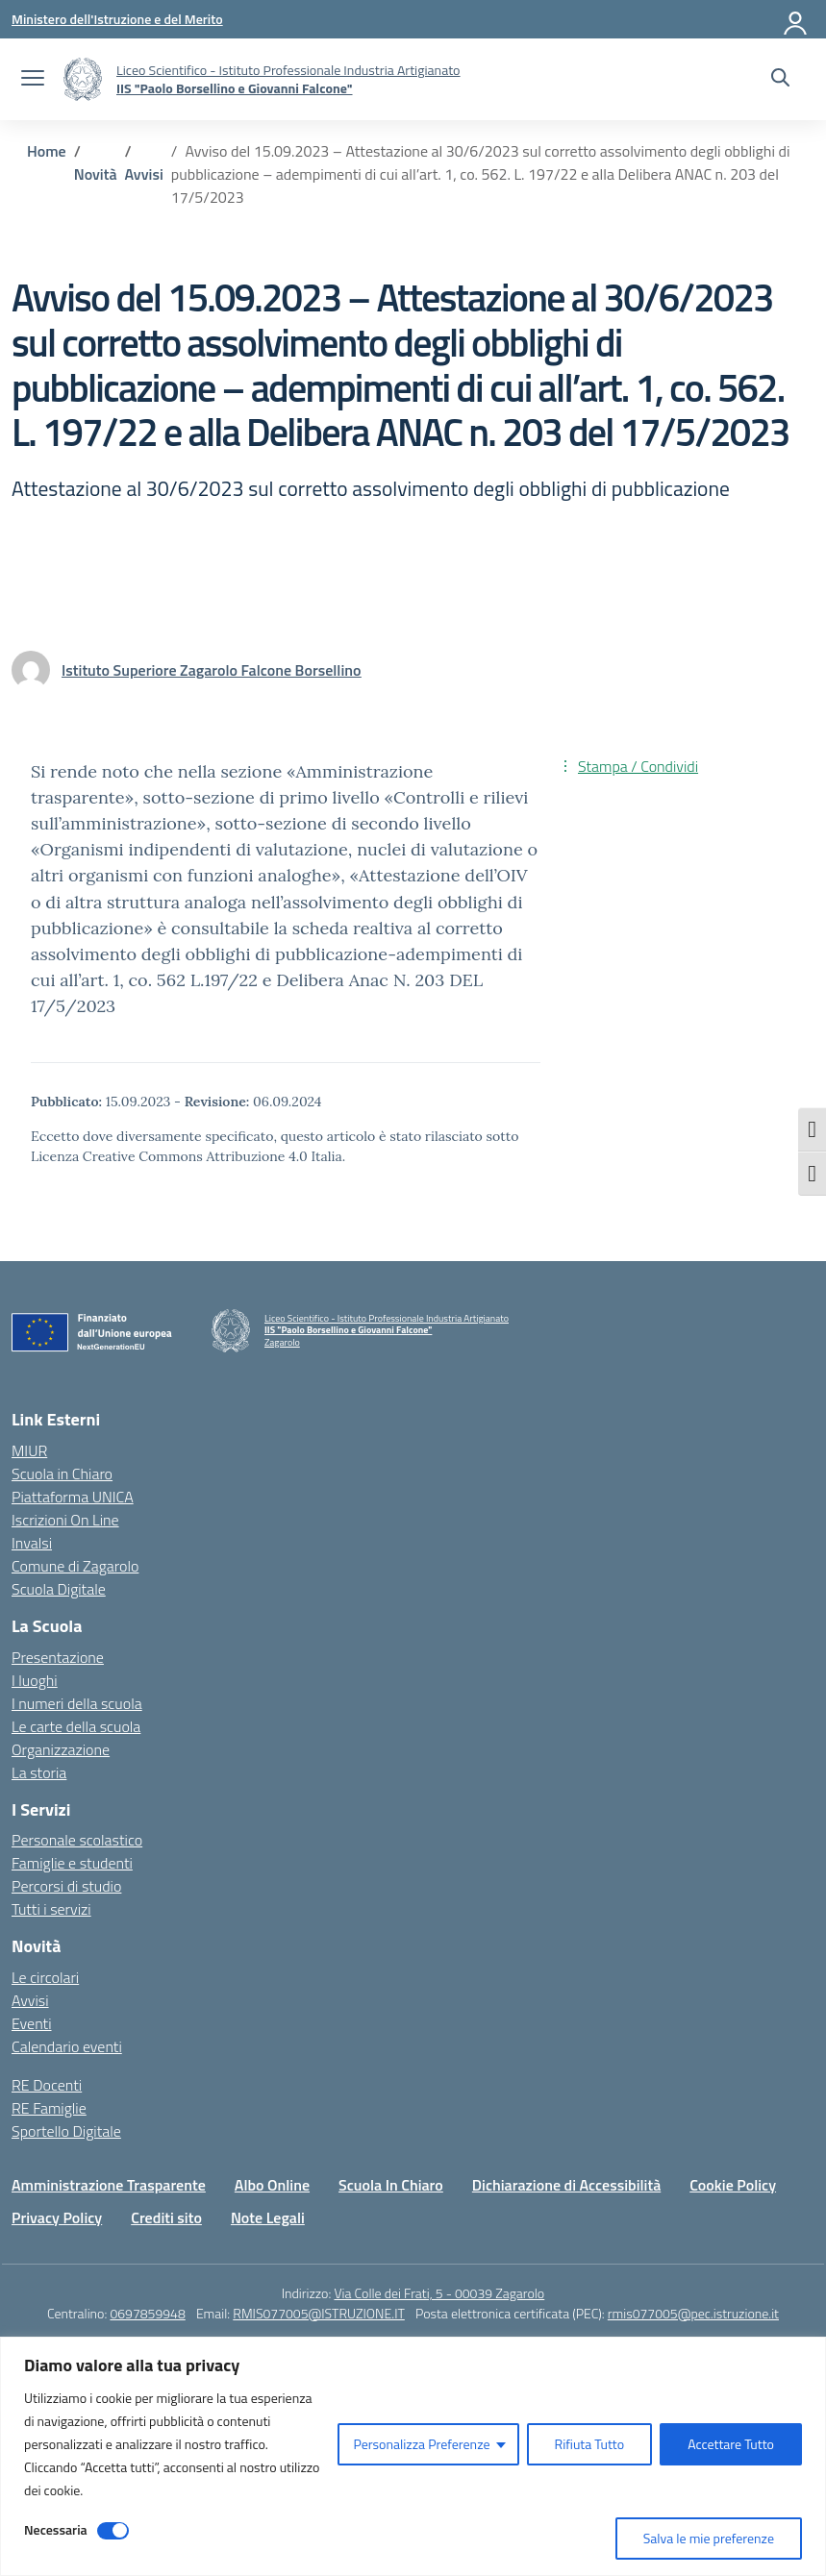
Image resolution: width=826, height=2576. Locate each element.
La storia (39, 1772)
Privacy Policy (57, 2217)
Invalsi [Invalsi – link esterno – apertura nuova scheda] (32, 1542)
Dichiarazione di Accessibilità (566, 2184)
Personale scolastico (77, 1839)
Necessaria (56, 2529)
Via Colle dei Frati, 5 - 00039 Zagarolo (439, 2293)
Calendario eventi (67, 2046)
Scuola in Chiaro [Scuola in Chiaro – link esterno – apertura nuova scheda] (62, 1473)
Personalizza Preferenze (421, 2444)
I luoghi (35, 1680)
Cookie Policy (732, 2184)
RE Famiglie (49, 2107)
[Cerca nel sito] (780, 79)
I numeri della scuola (77, 1703)
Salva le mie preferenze (708, 2538)
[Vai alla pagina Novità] (95, 174)
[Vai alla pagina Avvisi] (144, 174)
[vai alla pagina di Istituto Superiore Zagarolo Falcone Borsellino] (211, 669)
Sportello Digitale (66, 2131)
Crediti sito (166, 2217)
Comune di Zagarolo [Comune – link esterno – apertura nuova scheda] (75, 1565)
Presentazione (58, 1657)
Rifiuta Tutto (590, 2444)
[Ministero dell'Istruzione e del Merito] (117, 19)
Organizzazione (61, 1749)
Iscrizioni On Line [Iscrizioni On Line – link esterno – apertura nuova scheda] (65, 1519)
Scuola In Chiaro (390, 2184)
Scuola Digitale (59, 1588)
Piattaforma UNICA (73, 1496)
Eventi (32, 2023)
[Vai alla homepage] (82, 79)
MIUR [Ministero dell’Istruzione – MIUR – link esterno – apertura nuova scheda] (29, 1450)
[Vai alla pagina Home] (46, 150)
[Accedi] (796, 19)
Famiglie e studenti (72, 1862)
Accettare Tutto (731, 2444)
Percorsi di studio (66, 1885)
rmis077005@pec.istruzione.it (693, 2313)
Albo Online (272, 2184)
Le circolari (45, 1977)
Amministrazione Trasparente (109, 2184)
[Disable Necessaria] (113, 2530)
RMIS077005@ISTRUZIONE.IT (319, 2313)
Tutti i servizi (51, 1908)
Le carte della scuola (76, 1726)
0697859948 (147, 2313)
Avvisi (30, 2000)
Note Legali (268, 2217)
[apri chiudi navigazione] (32, 79)
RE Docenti (47, 2084)
